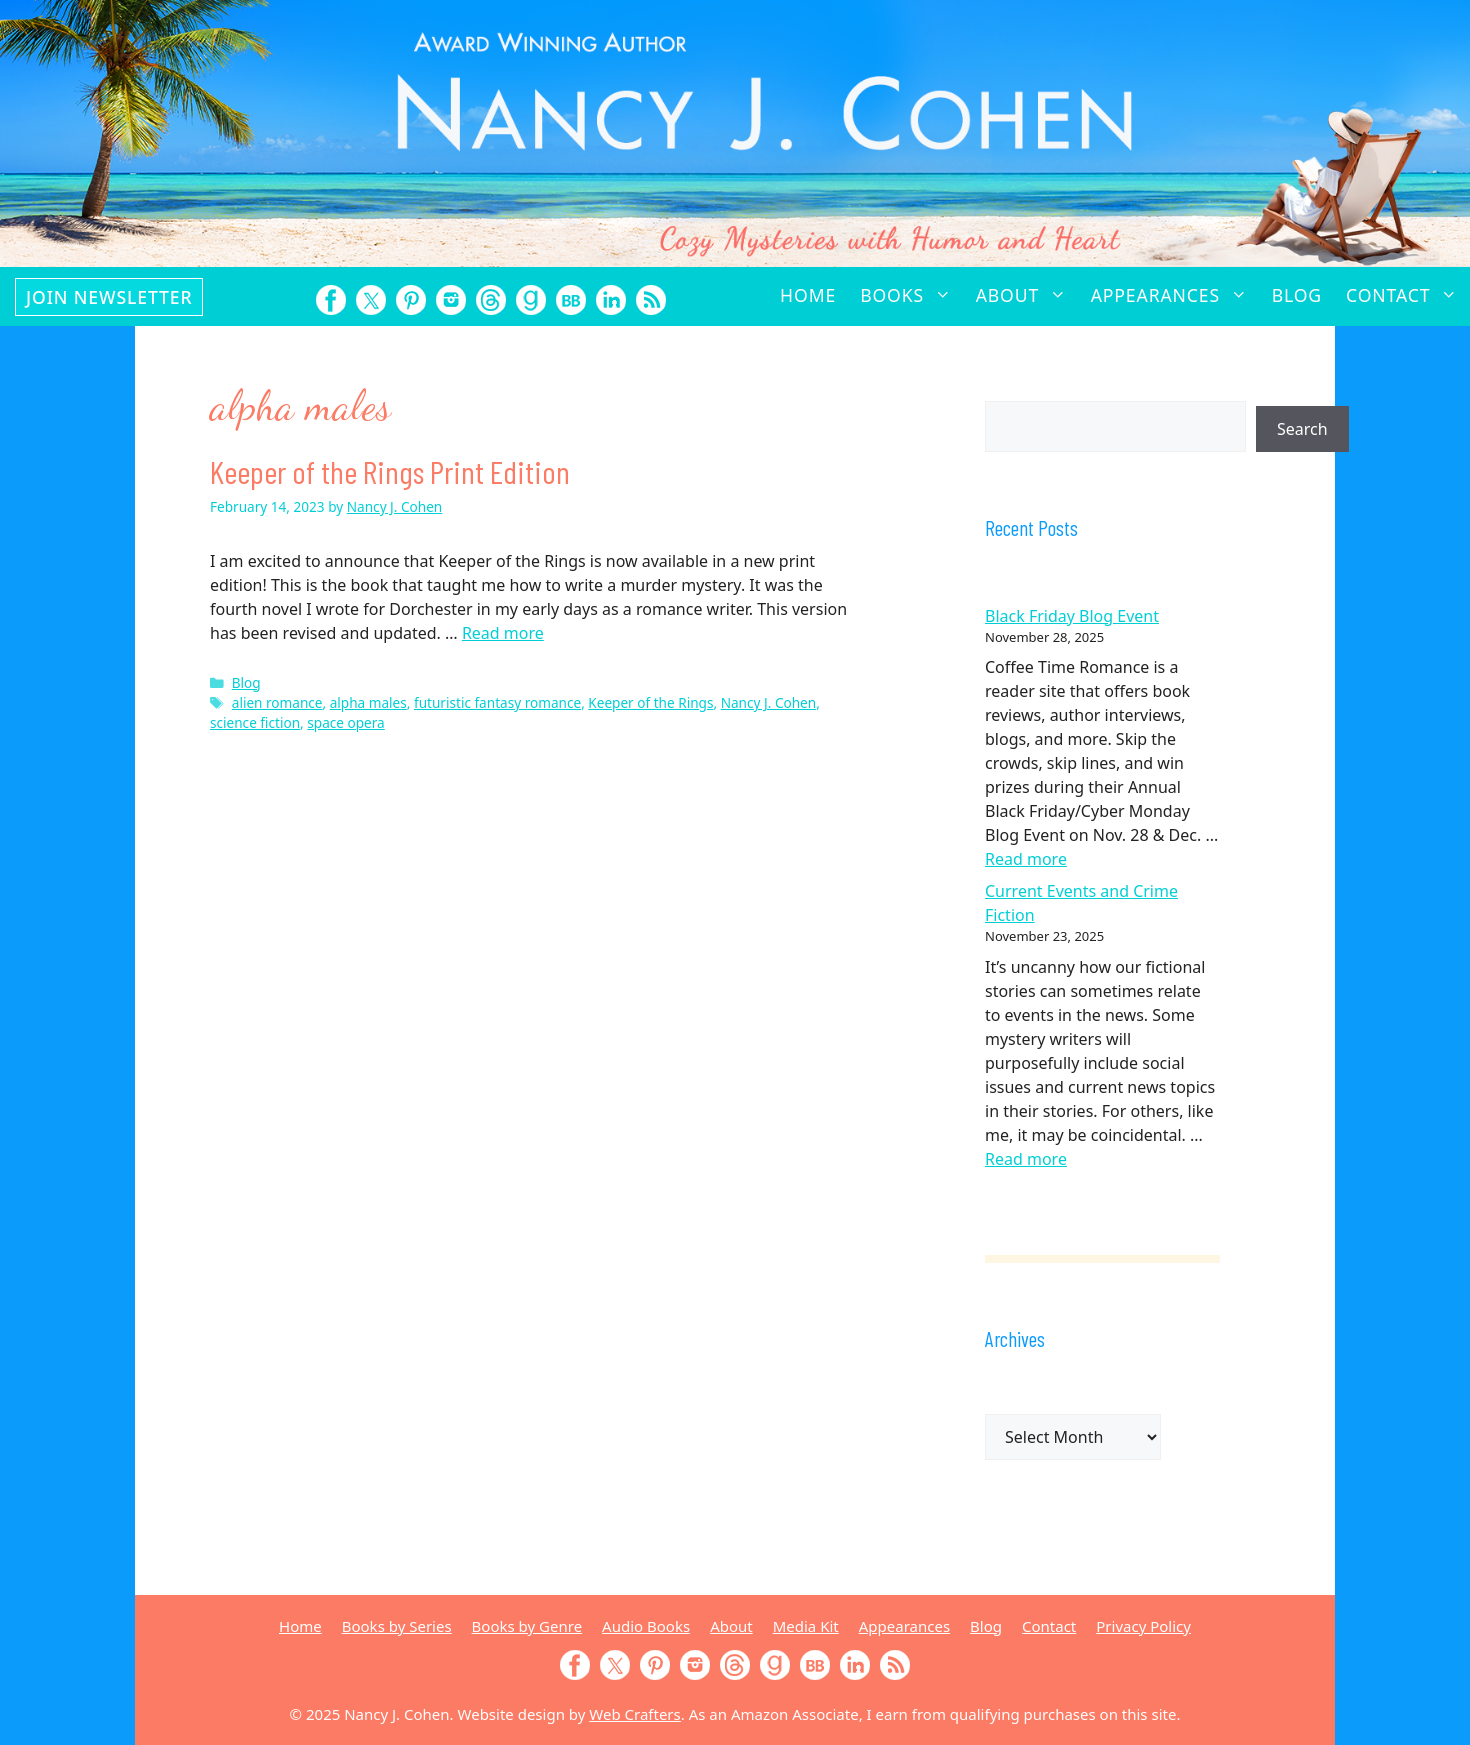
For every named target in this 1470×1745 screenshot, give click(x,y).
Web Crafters (634, 1714)
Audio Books (646, 1626)
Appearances (1175, 295)
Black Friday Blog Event (1072, 616)
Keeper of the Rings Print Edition (390, 471)
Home (808, 295)
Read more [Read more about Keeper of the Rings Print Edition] (503, 633)
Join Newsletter (109, 297)
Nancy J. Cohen (769, 702)
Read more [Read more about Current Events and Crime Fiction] (1026, 1159)
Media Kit (806, 1626)
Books (911, 295)
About (1027, 295)
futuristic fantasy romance (497, 702)
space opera (345, 722)
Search (1302, 429)
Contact (1408, 295)
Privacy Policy (1143, 1626)
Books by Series (397, 1626)
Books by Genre (527, 1626)
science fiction (255, 722)
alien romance (277, 702)
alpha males (368, 702)
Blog (1297, 295)
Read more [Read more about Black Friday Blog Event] (1026, 859)
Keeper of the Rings (650, 702)
